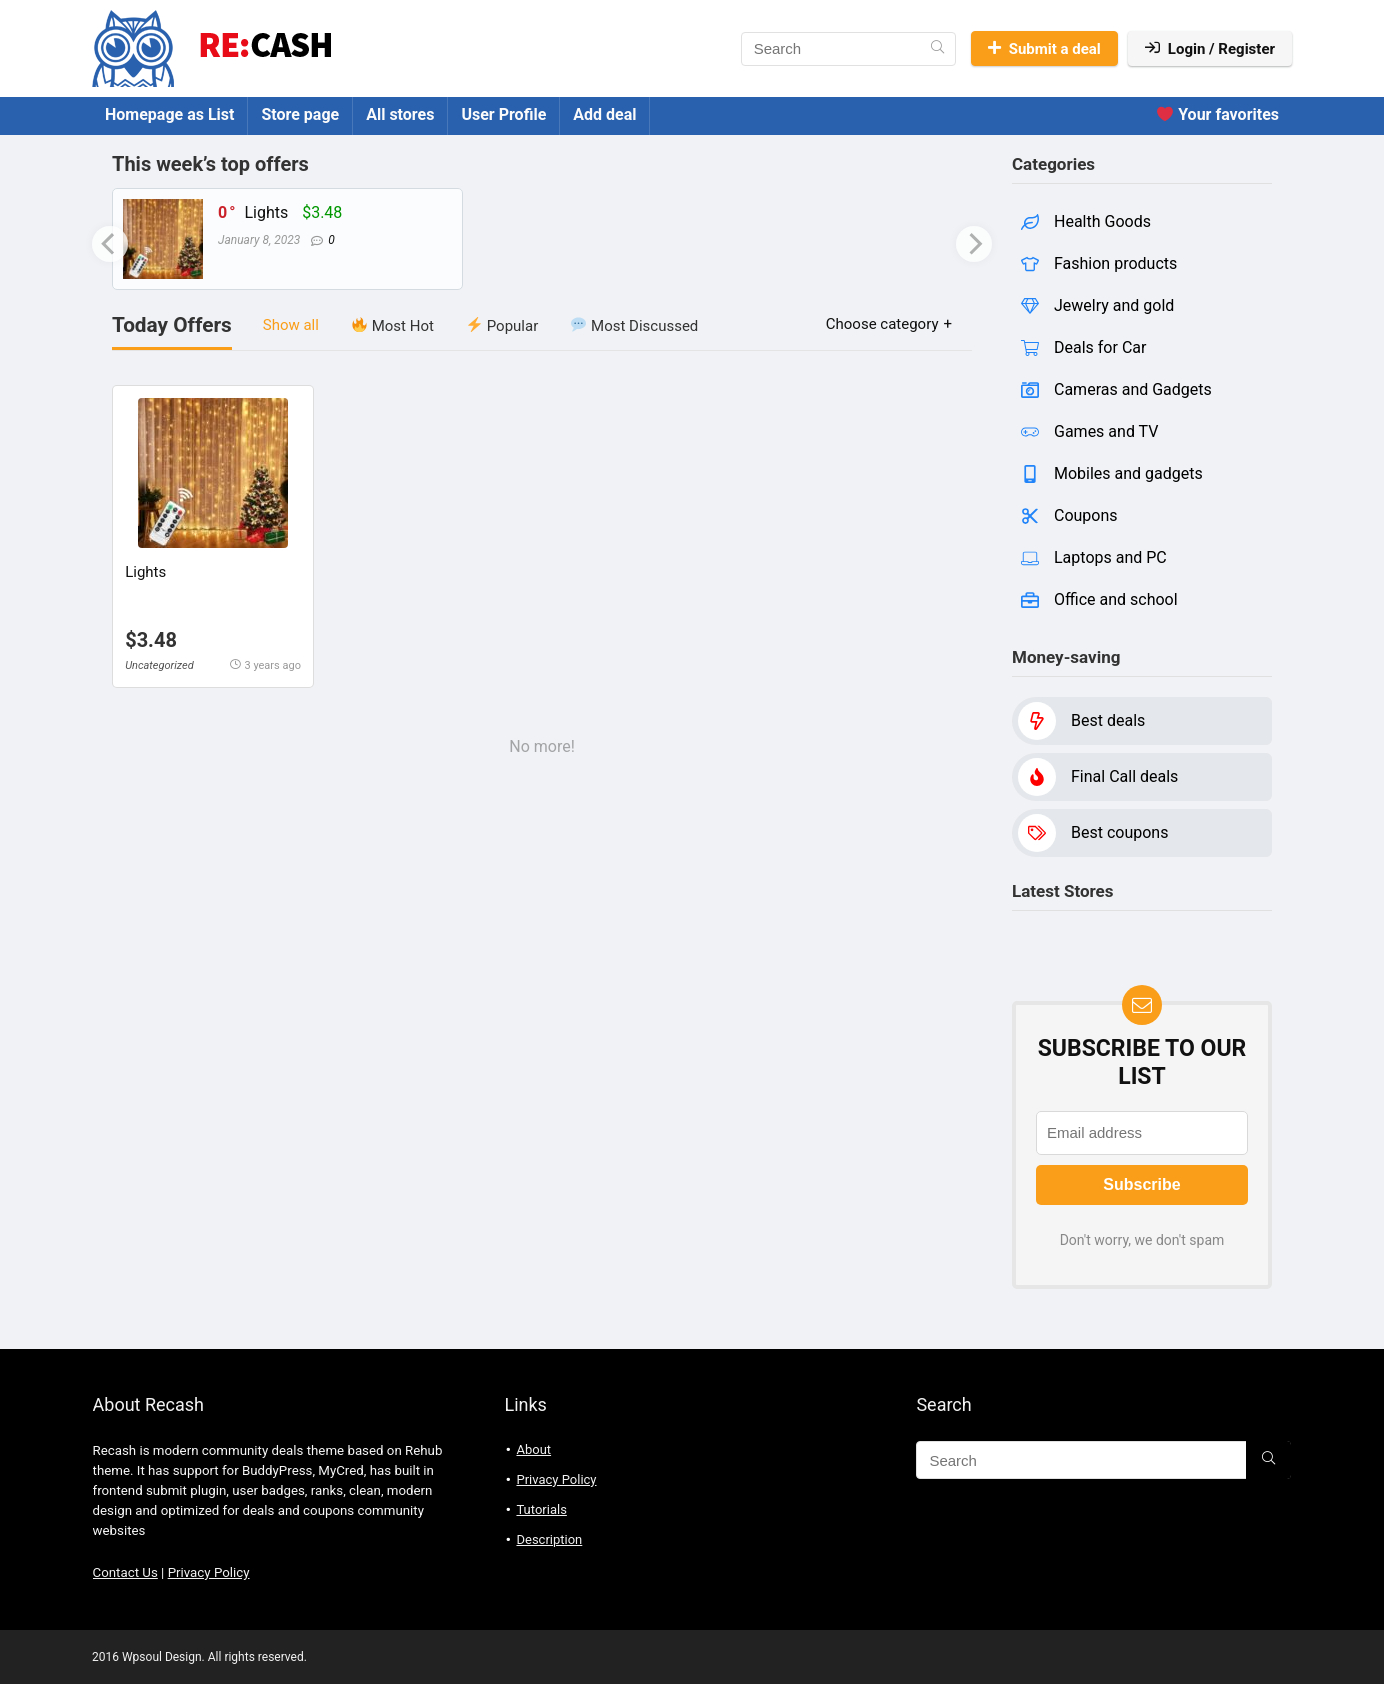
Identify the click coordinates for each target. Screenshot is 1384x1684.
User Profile (503, 114)
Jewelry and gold (1114, 305)
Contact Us (125, 1572)
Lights (266, 212)
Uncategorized (159, 665)
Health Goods (1102, 221)
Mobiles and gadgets (1128, 473)
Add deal (604, 114)
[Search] (937, 49)
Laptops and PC (1110, 557)
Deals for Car (1100, 347)
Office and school (1116, 599)
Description (549, 1539)
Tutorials (541, 1509)
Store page (300, 114)
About (533, 1449)
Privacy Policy (209, 1572)
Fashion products (1115, 263)
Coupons (1086, 515)
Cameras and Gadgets (1133, 389)
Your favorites (1218, 114)
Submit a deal (1044, 49)
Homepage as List (169, 114)
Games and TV (1106, 431)
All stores (400, 114)
